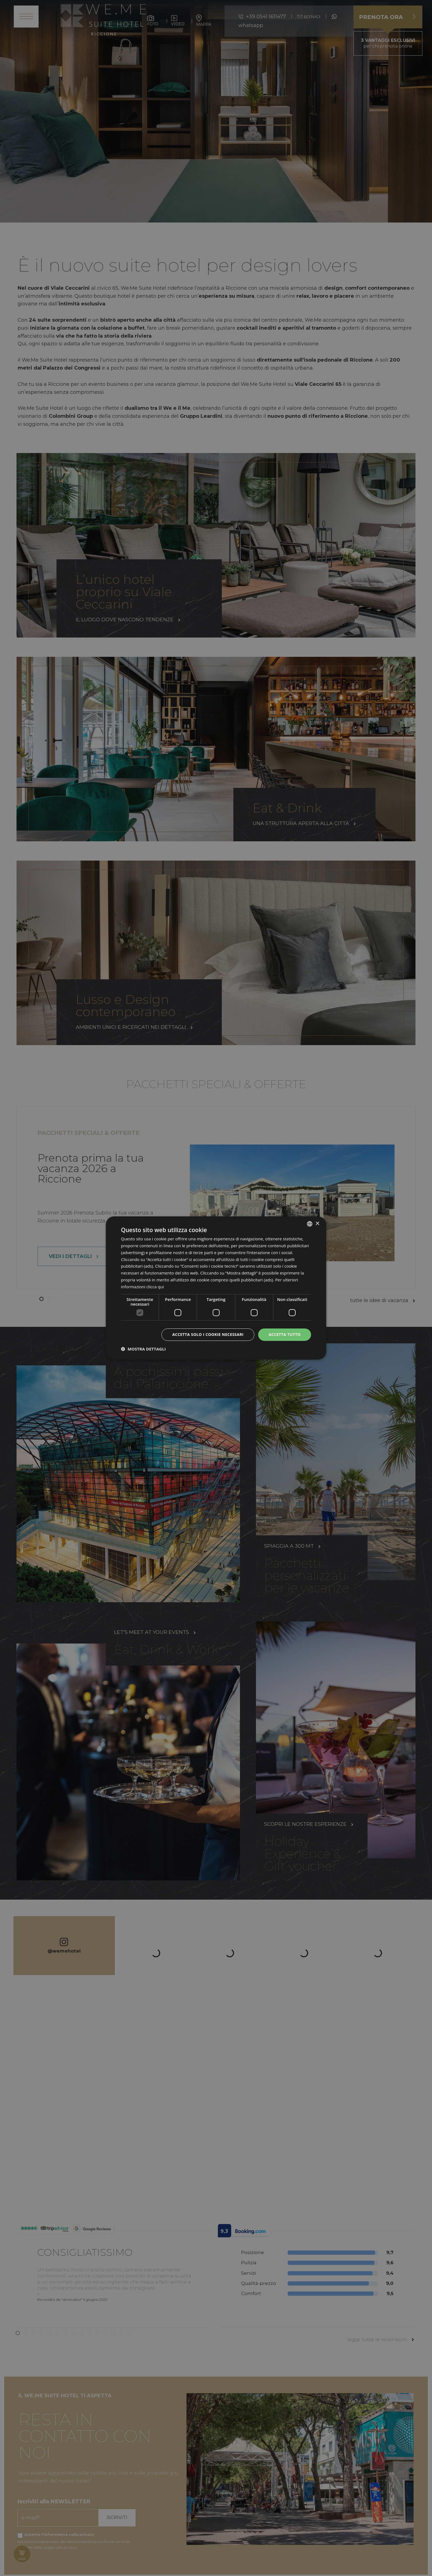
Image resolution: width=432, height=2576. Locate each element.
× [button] (317, 1223)
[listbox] (309, 1224)
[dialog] (216, 1288)
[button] (143, 1348)
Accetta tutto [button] (285, 1334)
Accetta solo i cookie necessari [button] (208, 1334)
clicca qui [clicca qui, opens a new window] (155, 1286)
